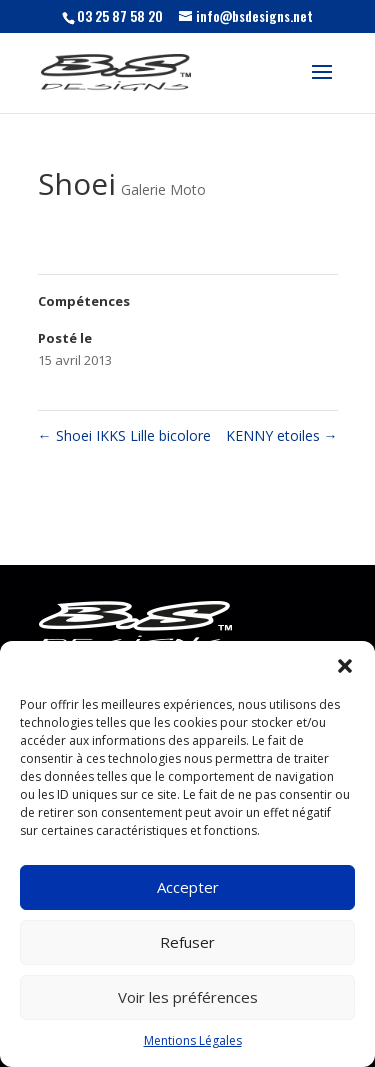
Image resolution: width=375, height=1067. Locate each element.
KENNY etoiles (282, 435)
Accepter (188, 887)
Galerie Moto (163, 189)
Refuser (187, 942)
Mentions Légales (193, 1040)
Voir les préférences (188, 997)
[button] (345, 666)
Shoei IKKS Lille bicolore (124, 435)
